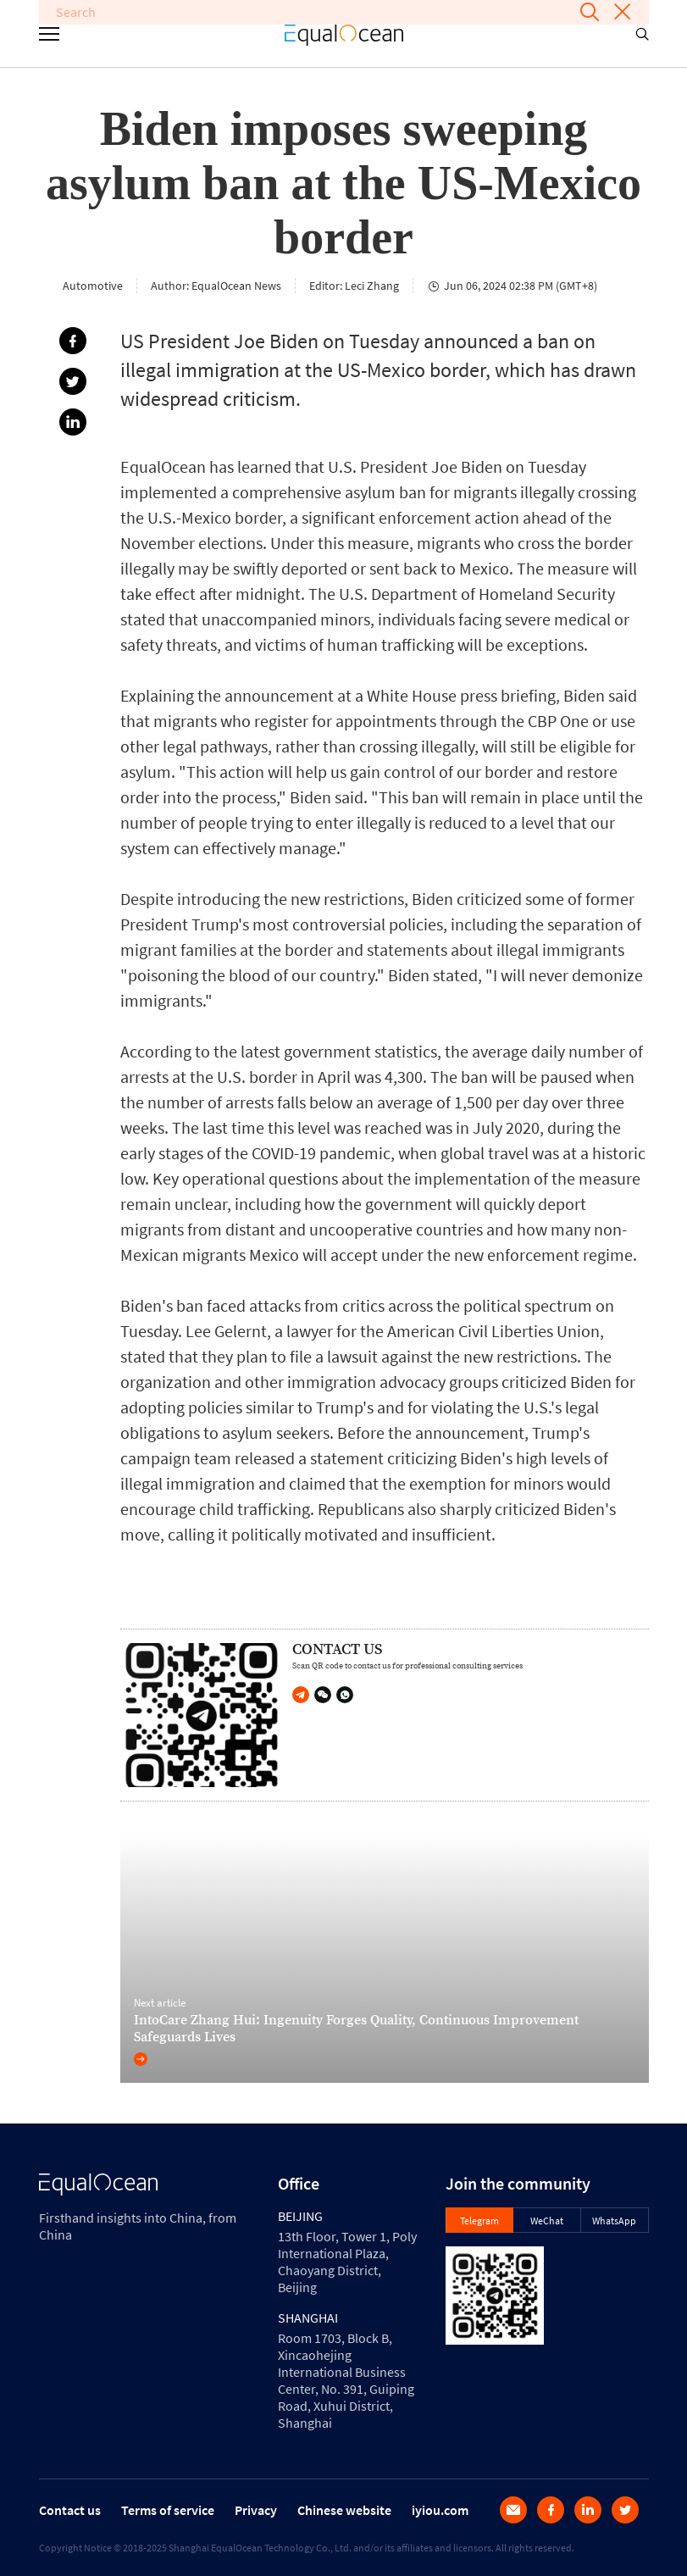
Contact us (70, 2509)
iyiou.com (440, 2509)
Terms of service (167, 2509)
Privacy (256, 2509)
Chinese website (344, 2509)
